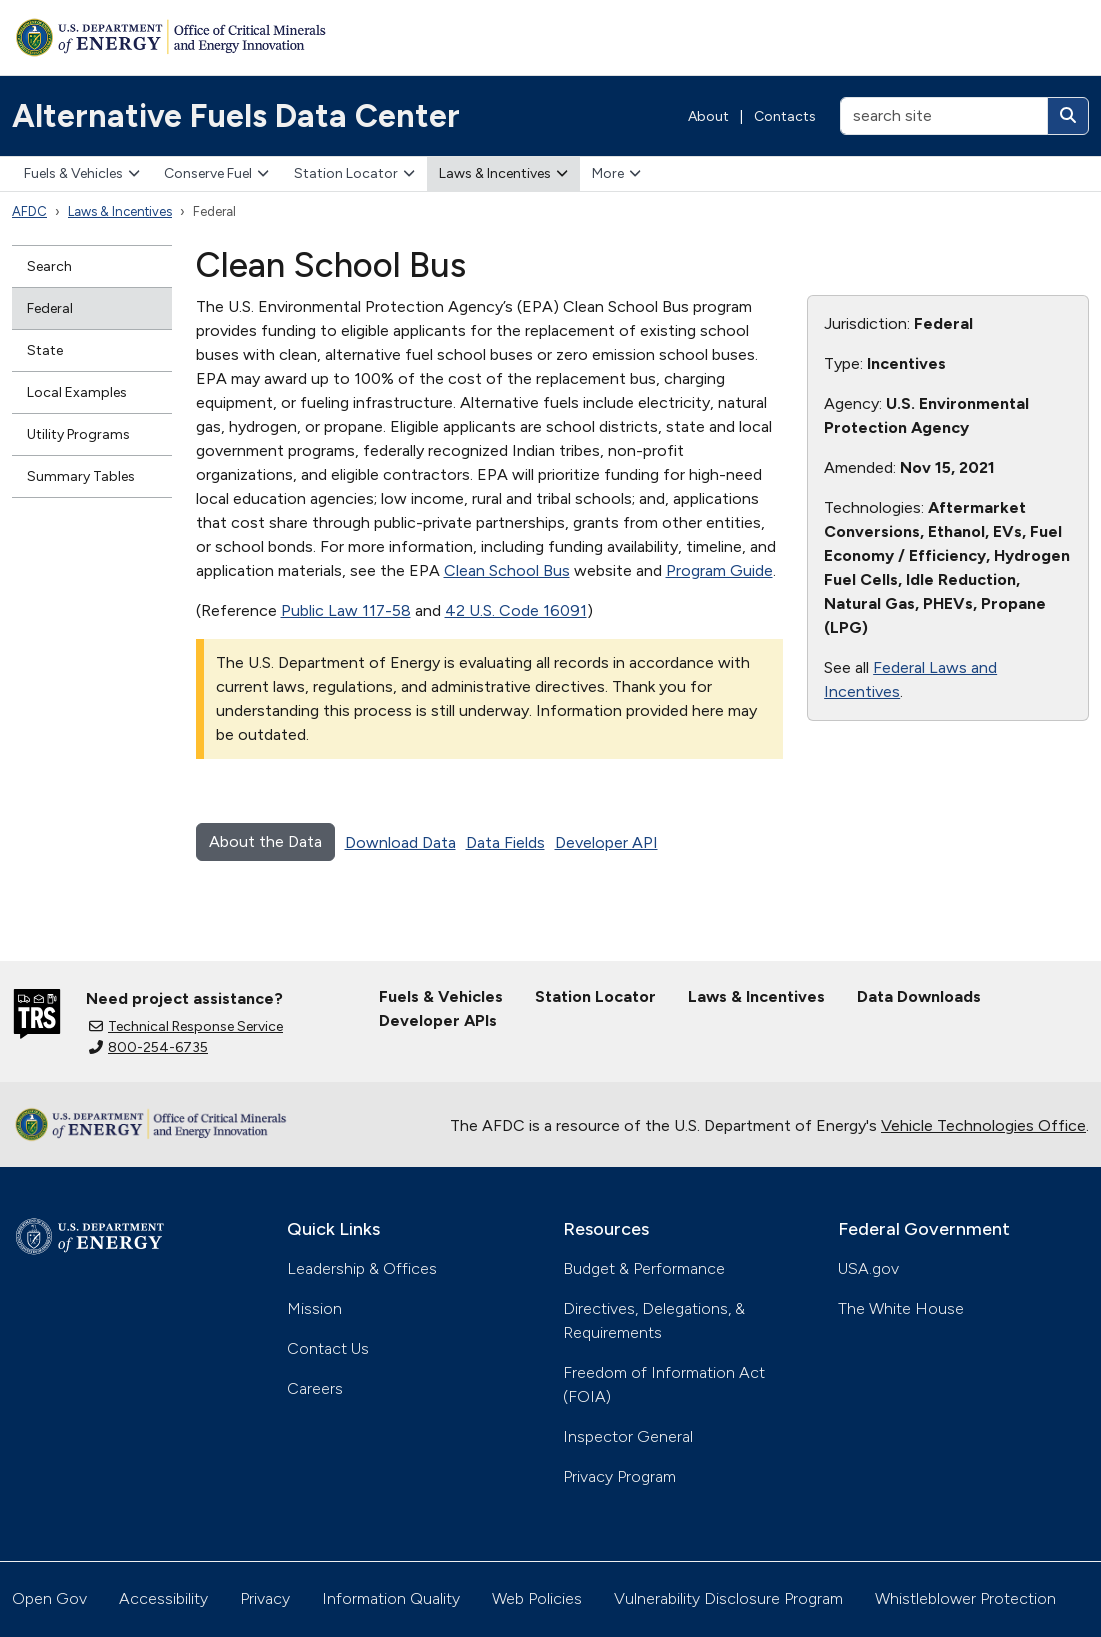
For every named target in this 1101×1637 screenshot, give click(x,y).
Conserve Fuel (216, 173)
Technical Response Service (186, 1026)
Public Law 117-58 (346, 610)
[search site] (944, 116)
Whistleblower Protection (965, 1598)
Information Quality (391, 1598)
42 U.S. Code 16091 (516, 610)
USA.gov (868, 1268)
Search (49, 266)
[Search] (1068, 116)
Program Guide (719, 570)
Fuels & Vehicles (82, 173)
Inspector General (628, 1436)
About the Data (265, 841)
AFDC (29, 211)
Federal (50, 308)
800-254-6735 (148, 1047)
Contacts (785, 116)
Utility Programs (78, 434)
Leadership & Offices (362, 1268)
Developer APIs (438, 1020)
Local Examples (77, 392)
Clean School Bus (507, 570)
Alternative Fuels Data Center (236, 116)
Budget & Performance (644, 1268)
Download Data (400, 842)
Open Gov (49, 1598)
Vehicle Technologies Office (983, 1125)
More (616, 173)
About (708, 116)
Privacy (265, 1598)
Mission (314, 1308)
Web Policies (537, 1598)
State (45, 350)
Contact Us (328, 1348)
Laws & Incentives (503, 173)
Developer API (606, 842)
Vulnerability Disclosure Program (728, 1598)
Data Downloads (919, 996)
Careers (315, 1388)
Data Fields (505, 842)
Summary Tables (81, 476)
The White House (901, 1308)
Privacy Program (619, 1476)
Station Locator (354, 173)
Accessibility (163, 1598)
